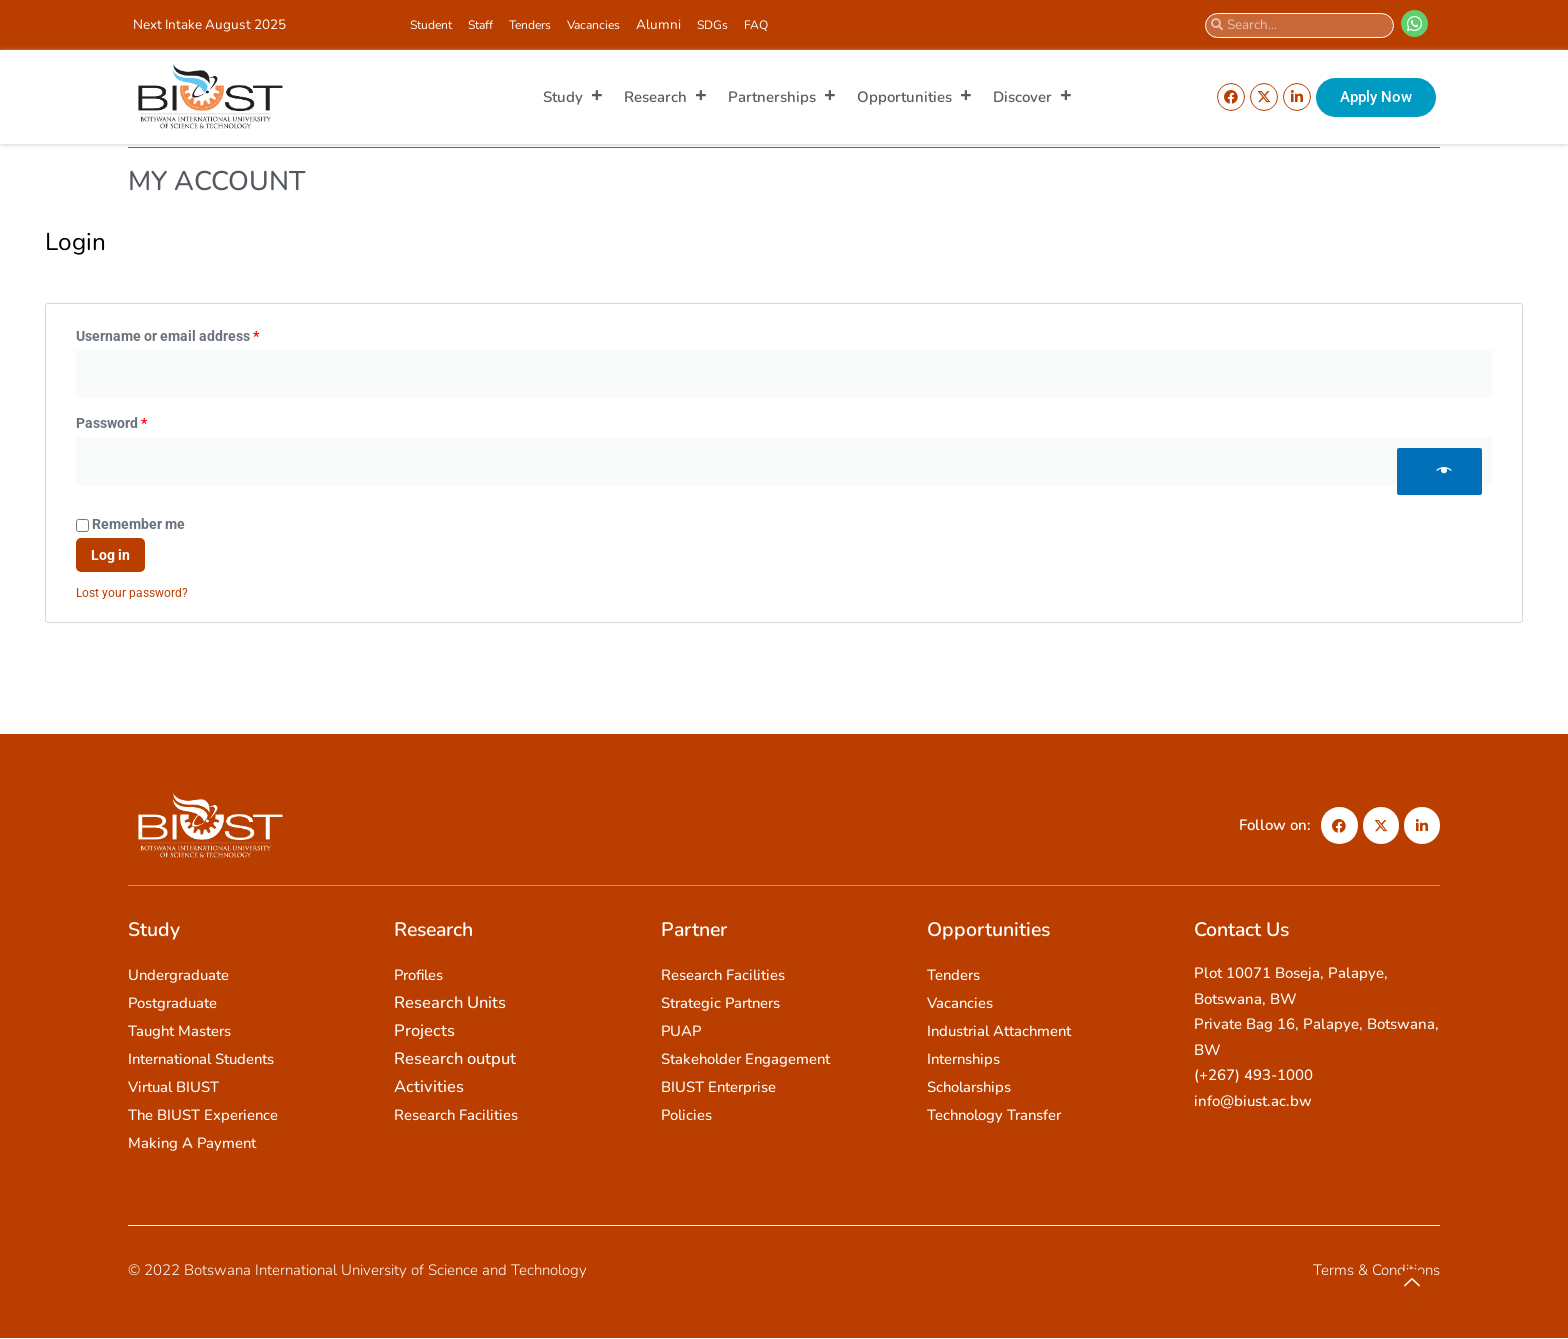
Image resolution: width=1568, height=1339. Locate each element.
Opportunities (915, 97)
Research (666, 97)
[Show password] (1439, 471)
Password (140, 420)
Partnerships (782, 97)
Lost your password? (132, 593)
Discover (1033, 97)
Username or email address (196, 333)
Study (573, 97)
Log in (110, 555)
